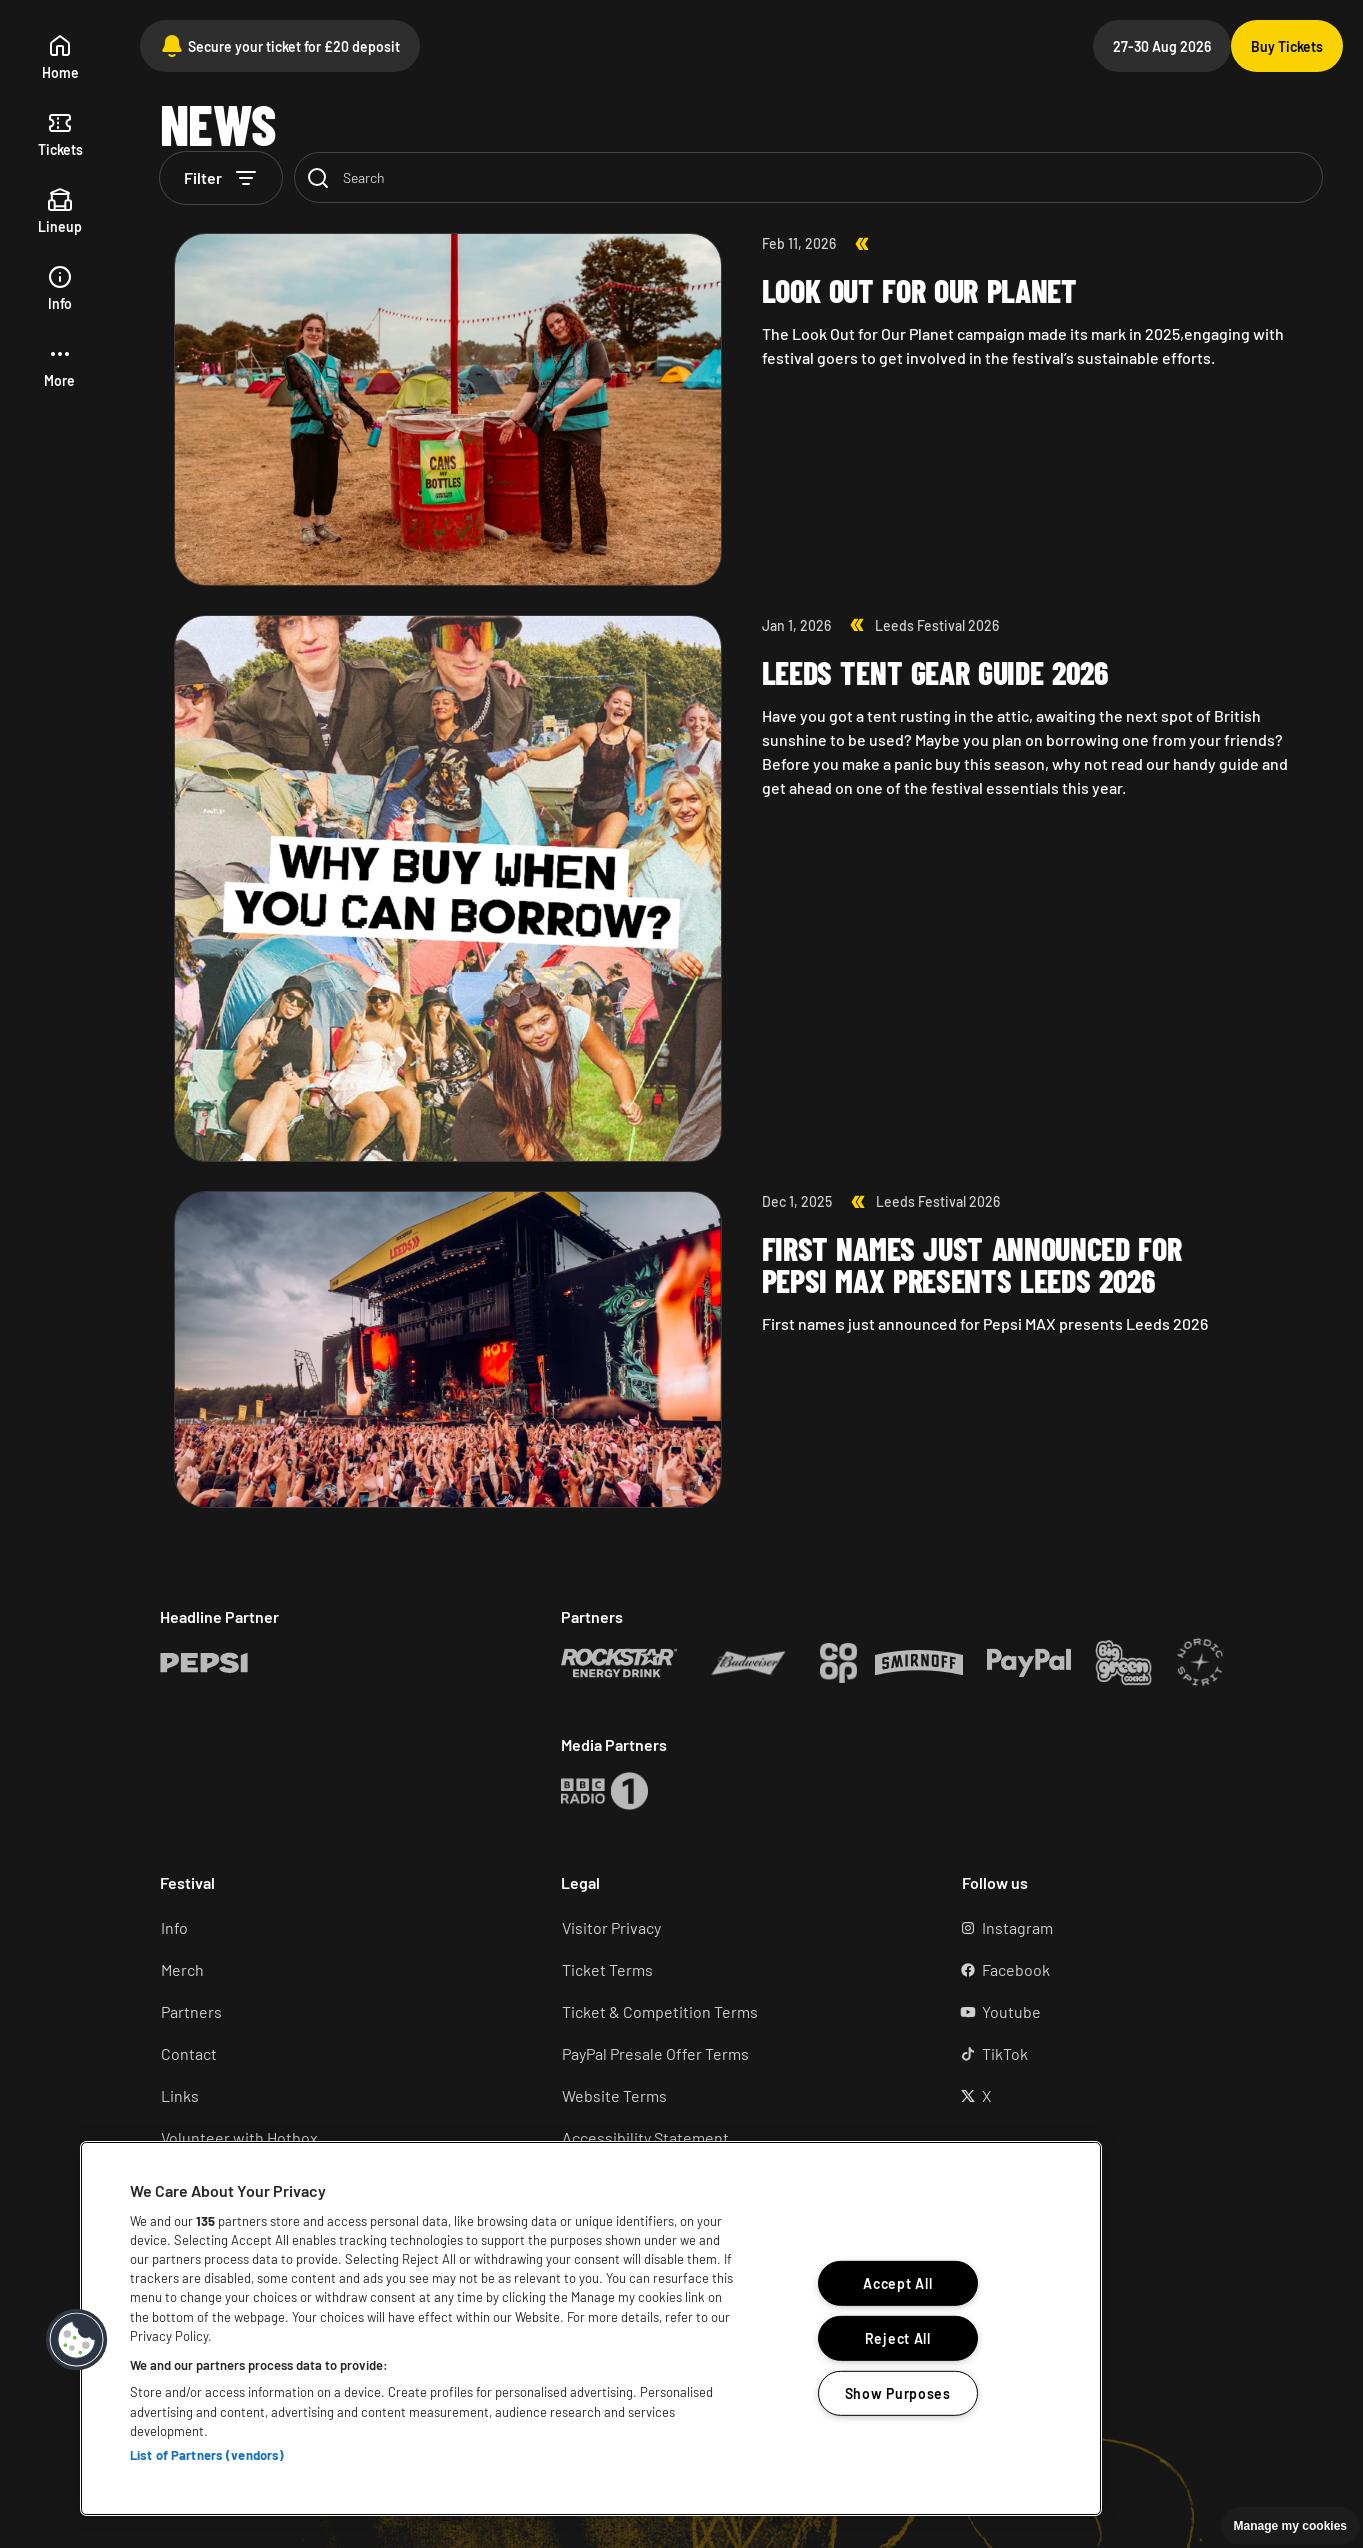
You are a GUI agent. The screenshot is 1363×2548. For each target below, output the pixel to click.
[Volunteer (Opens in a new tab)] (332, 2138)
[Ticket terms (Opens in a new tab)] (733, 1970)
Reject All (898, 2338)
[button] (59, 366)
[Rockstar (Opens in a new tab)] (204, 1663)
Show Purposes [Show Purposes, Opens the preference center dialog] (898, 2393)
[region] (591, 2328)
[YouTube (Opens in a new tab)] (1134, 2012)
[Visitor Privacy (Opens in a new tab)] (733, 1928)
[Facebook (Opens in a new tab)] (1134, 1970)
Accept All (897, 2283)
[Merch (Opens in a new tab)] (332, 1970)
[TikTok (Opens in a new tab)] (1134, 2054)
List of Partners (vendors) (207, 2455)
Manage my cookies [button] (1290, 2526)
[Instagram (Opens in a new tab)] (1134, 1928)
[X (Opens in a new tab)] (1134, 2096)
